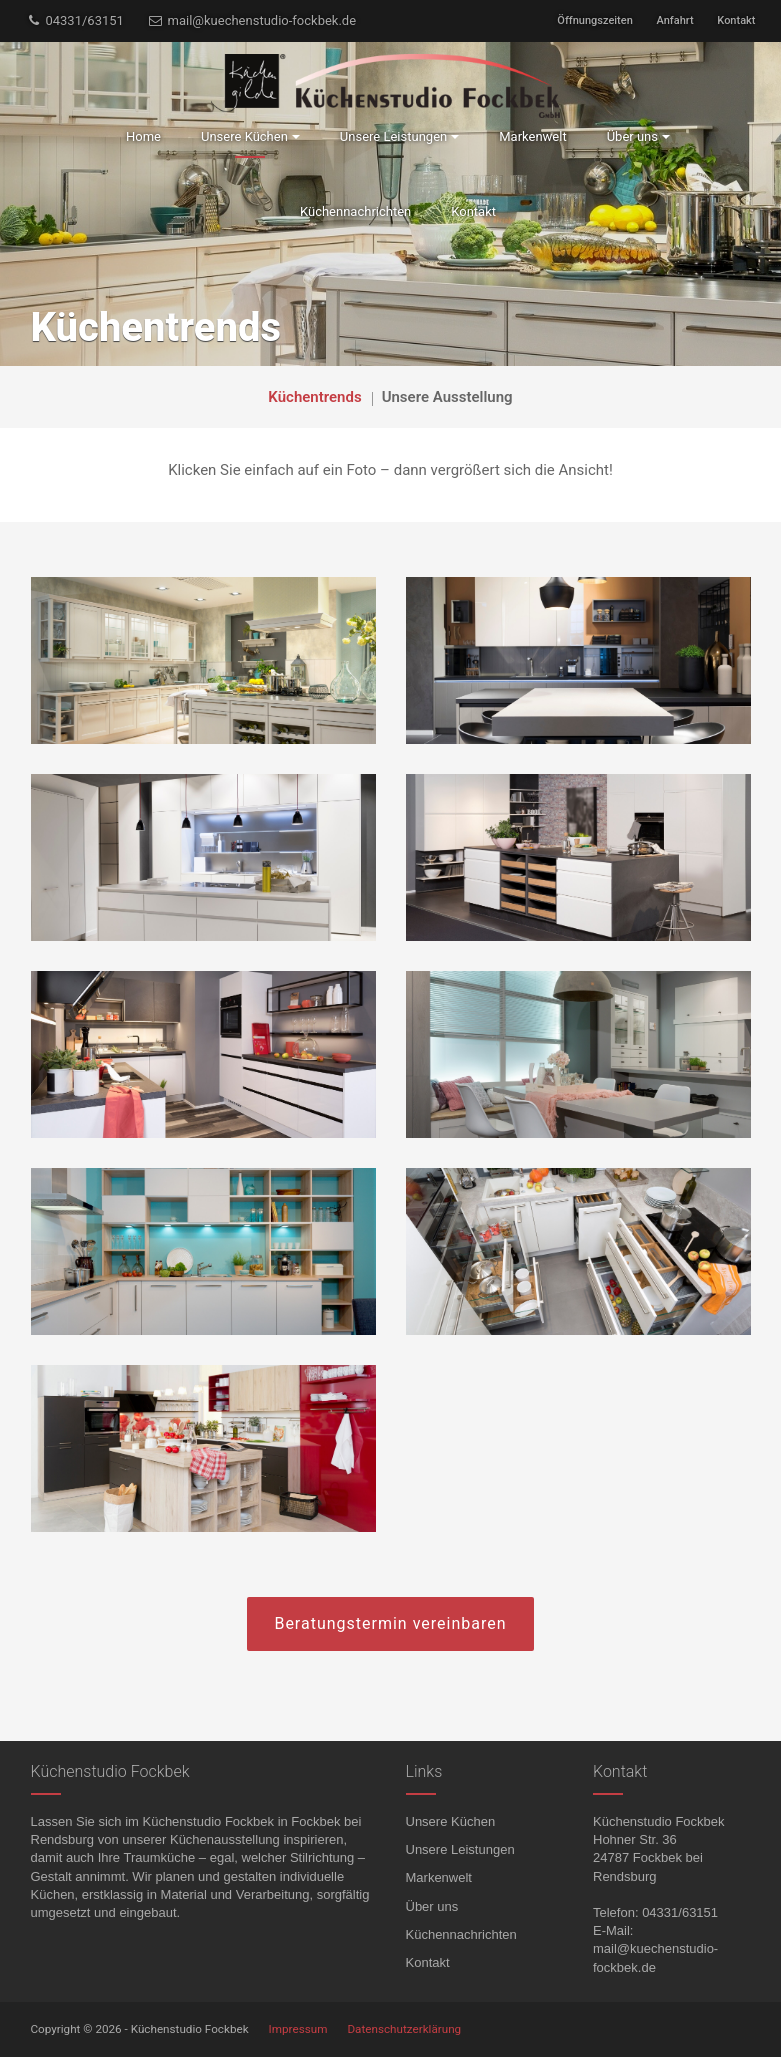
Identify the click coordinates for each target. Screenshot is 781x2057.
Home (143, 136)
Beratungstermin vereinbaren (390, 1623)
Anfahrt (675, 20)
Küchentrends (314, 397)
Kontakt (736, 20)
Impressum (298, 2029)
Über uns (432, 1906)
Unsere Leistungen (460, 1849)
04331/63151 (75, 20)
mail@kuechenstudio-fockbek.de (252, 20)
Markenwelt (439, 1877)
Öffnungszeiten (594, 20)
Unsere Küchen (451, 1821)
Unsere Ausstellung (447, 397)
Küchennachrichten (461, 1934)
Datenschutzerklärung (404, 2029)
